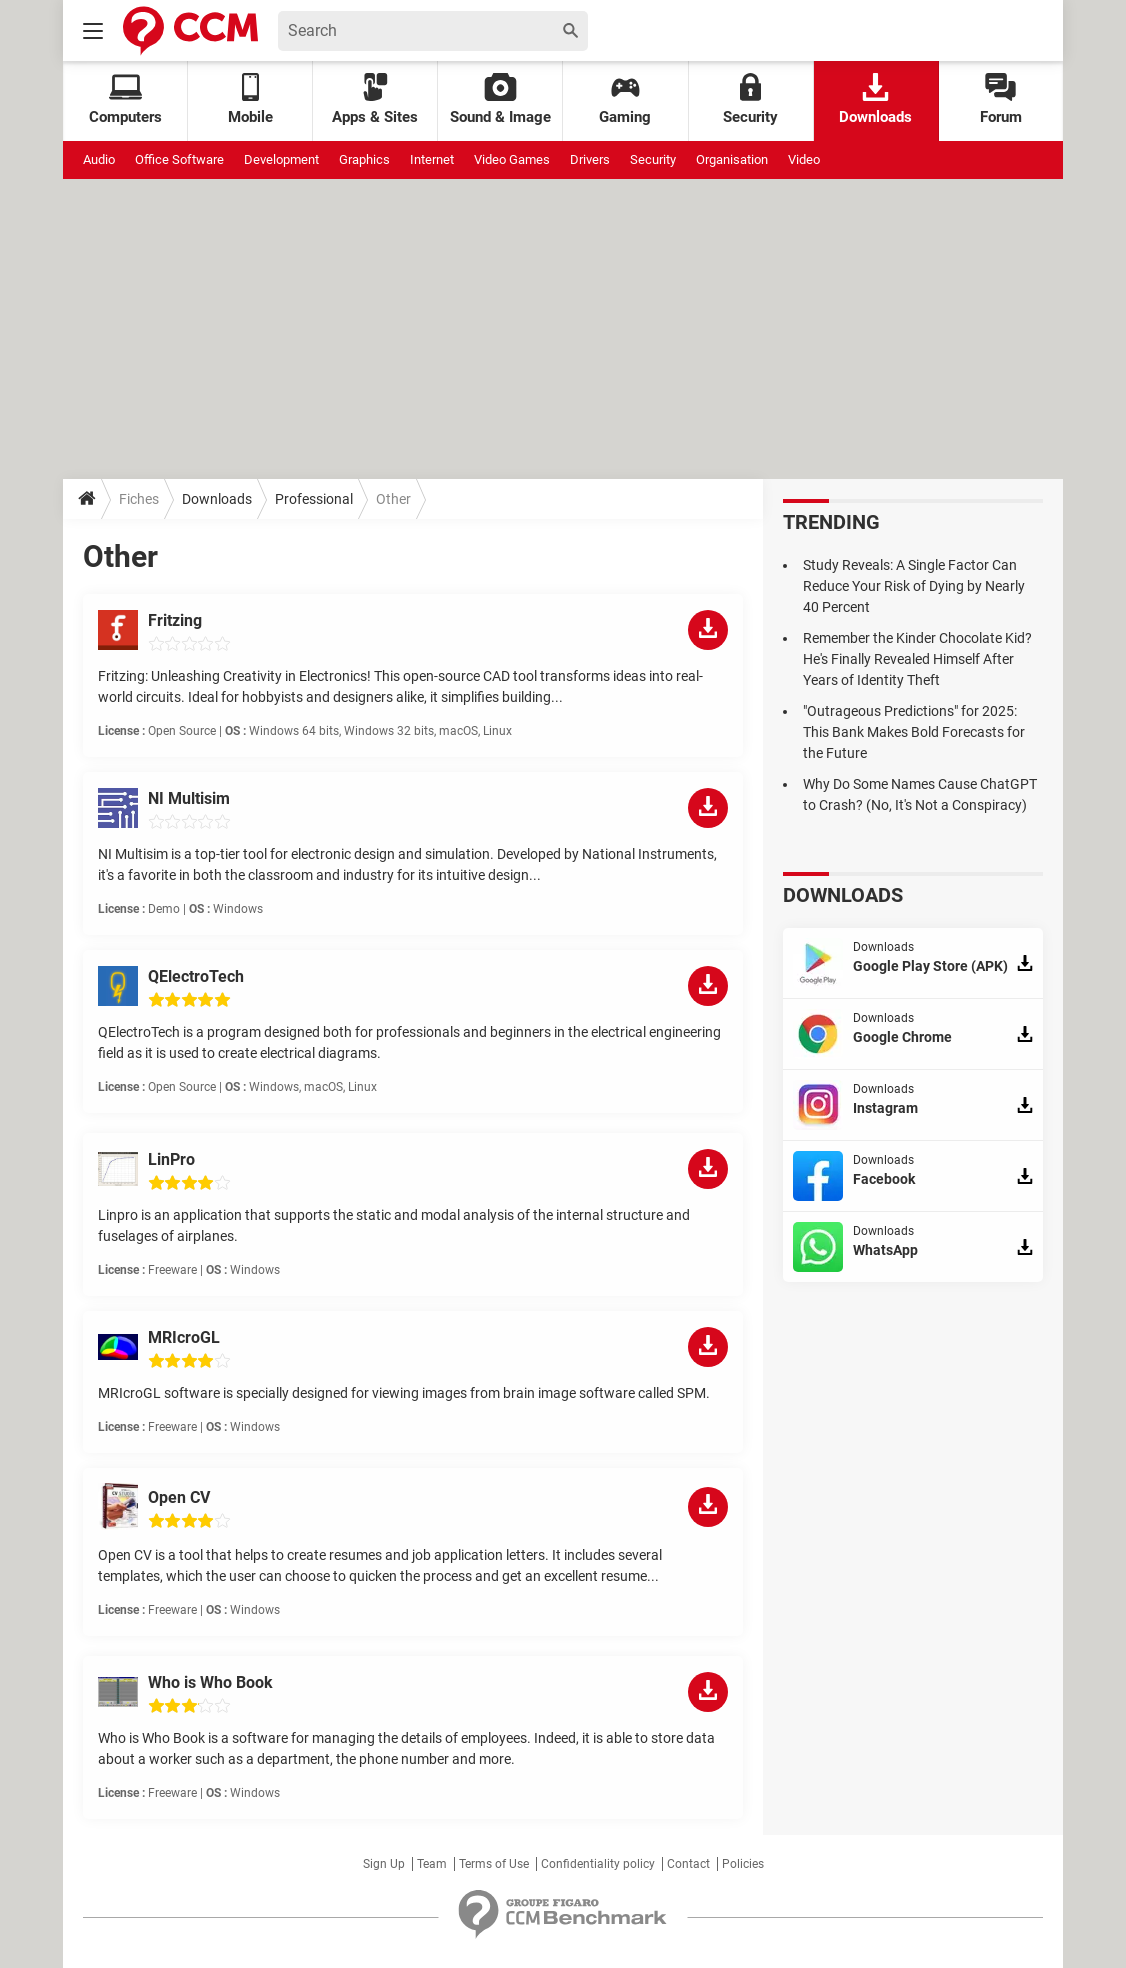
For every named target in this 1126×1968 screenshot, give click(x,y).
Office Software (179, 159)
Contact (688, 1864)
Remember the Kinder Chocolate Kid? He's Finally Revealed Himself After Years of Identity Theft (917, 659)
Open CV (179, 1497)
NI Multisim (189, 798)
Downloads (875, 99)
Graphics (364, 159)
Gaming (625, 99)
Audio (99, 159)
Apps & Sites (375, 99)
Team (432, 1864)
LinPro (171, 1159)
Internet (432, 159)
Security (750, 99)
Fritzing (175, 620)
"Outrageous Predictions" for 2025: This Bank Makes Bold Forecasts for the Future (914, 732)
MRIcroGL (184, 1337)
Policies (743, 1864)
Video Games (512, 159)
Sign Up (384, 1864)
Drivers (590, 159)
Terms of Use (494, 1864)
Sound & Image (500, 99)
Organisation (732, 159)
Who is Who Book (210, 1682)
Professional (314, 499)
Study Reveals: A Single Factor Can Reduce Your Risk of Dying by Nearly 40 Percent (914, 586)
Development (281, 159)
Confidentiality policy (598, 1864)
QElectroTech (196, 976)
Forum (1001, 99)
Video (804, 159)
